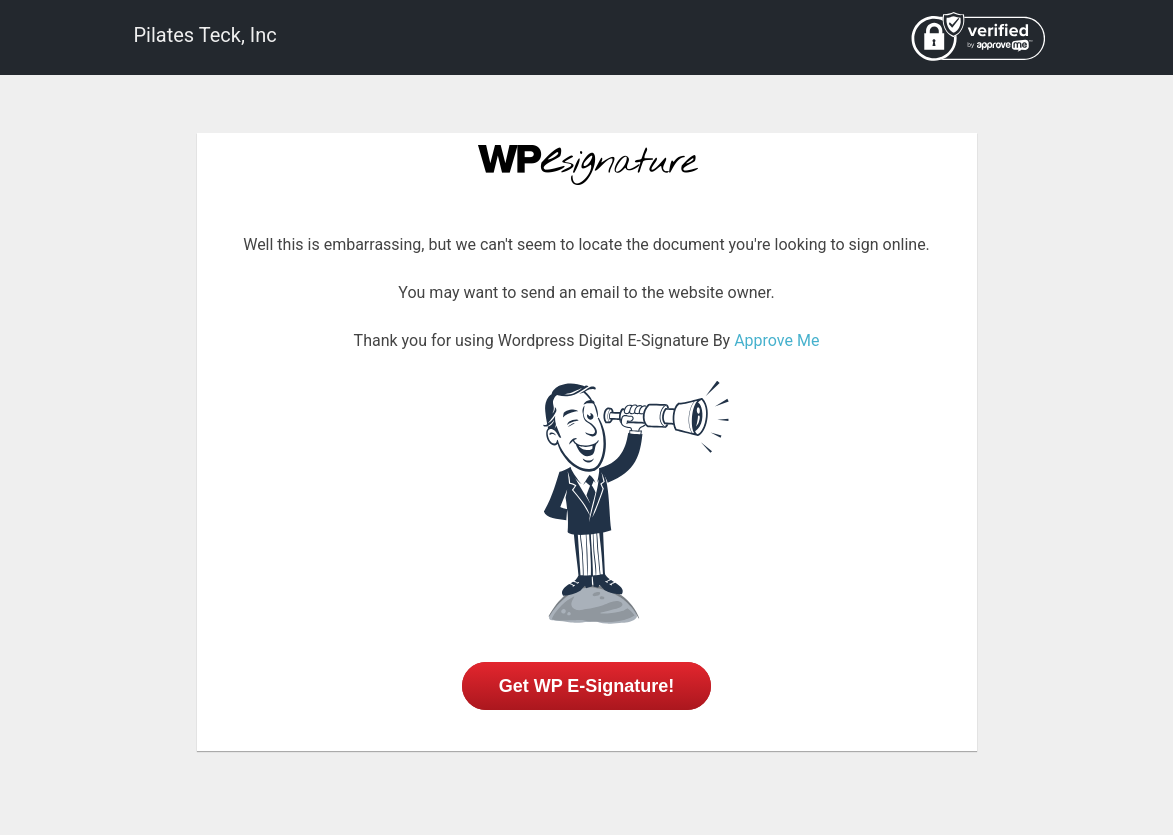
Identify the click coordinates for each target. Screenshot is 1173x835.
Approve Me (776, 340)
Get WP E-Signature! (587, 686)
